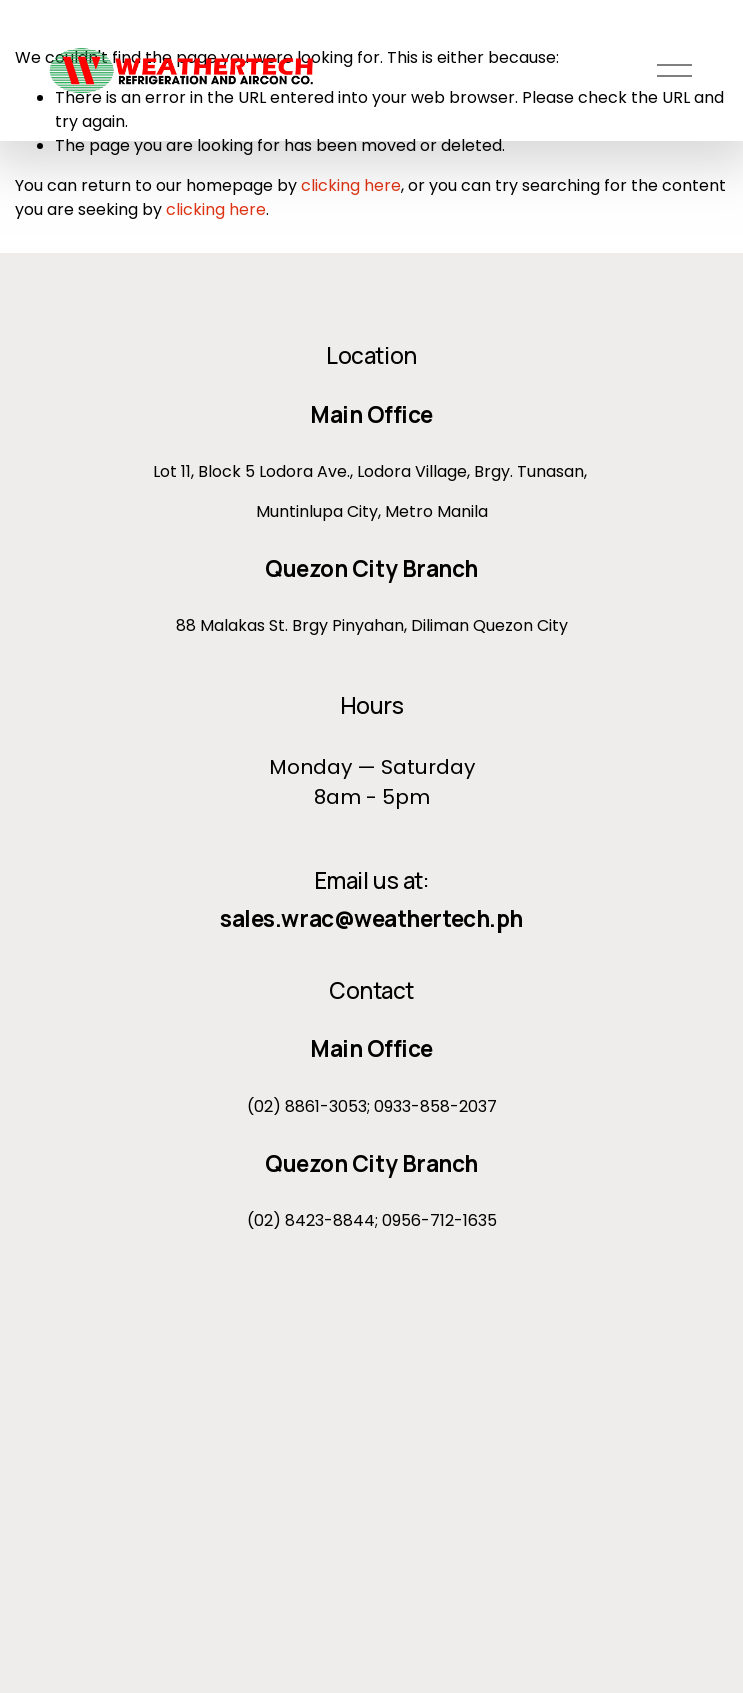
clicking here (351, 185)
